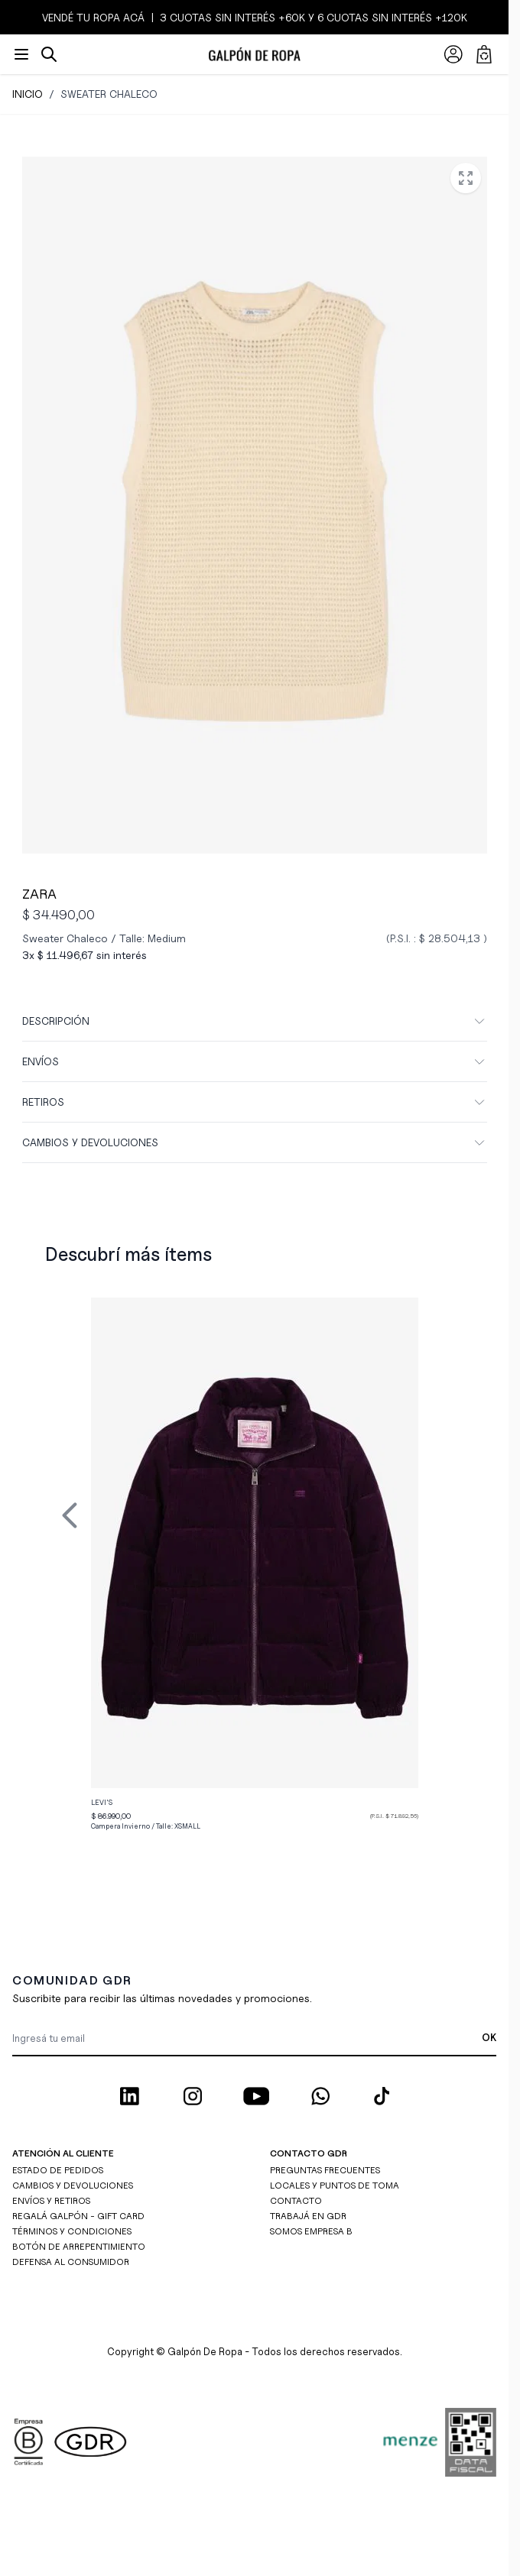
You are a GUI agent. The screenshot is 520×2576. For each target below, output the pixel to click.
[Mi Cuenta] (453, 54)
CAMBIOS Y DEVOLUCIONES (72, 2185)
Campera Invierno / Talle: (145, 1826)
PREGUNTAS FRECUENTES (325, 2170)
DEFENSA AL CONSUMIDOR (70, 2261)
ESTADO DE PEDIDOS (57, 2170)
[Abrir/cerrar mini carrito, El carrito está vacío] (484, 54)
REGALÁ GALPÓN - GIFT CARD (78, 2215)
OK (489, 2037)
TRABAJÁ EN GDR (308, 2215)
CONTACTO (296, 2200)
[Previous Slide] (70, 1515)
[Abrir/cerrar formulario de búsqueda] (49, 54)
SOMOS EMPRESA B (311, 2231)
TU (83, 17)
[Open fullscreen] (465, 178)
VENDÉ (59, 17)
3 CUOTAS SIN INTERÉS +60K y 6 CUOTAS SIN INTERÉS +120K (312, 17)
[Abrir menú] (21, 54)
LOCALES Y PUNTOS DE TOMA (334, 2185)
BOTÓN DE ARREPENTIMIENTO (78, 2246)
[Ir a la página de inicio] (254, 54)
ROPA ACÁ (117, 17)
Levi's (101, 1801)
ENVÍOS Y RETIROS (51, 2200)
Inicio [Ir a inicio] (27, 93)
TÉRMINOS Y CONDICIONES (72, 2231)
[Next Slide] (438, 1515)
